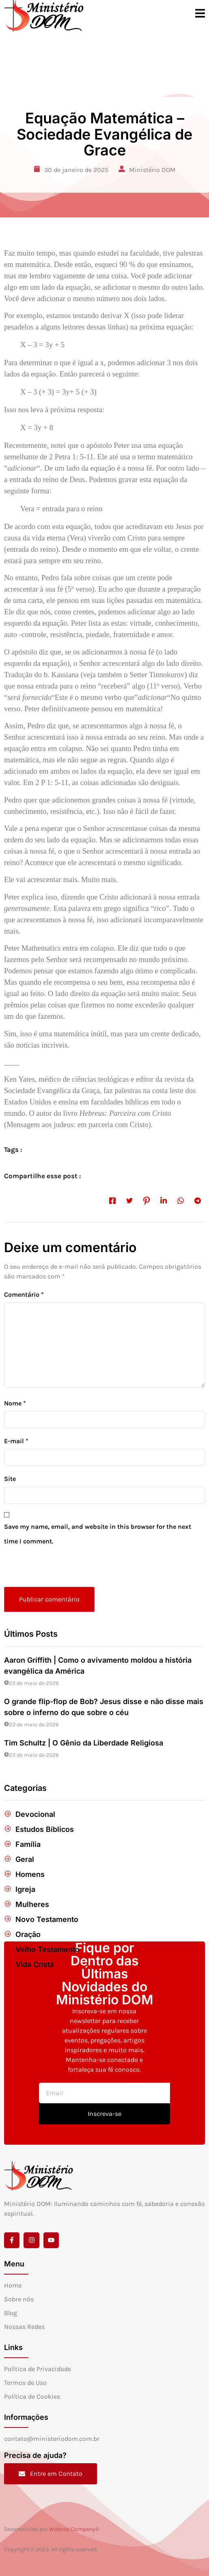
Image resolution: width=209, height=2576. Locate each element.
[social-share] (112, 1200)
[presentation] (59, 1569)
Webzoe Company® (74, 2529)
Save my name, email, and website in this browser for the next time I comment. (97, 1534)
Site (10, 1479)
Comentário (24, 1294)
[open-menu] (200, 15)
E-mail (16, 1441)
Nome (15, 1403)
